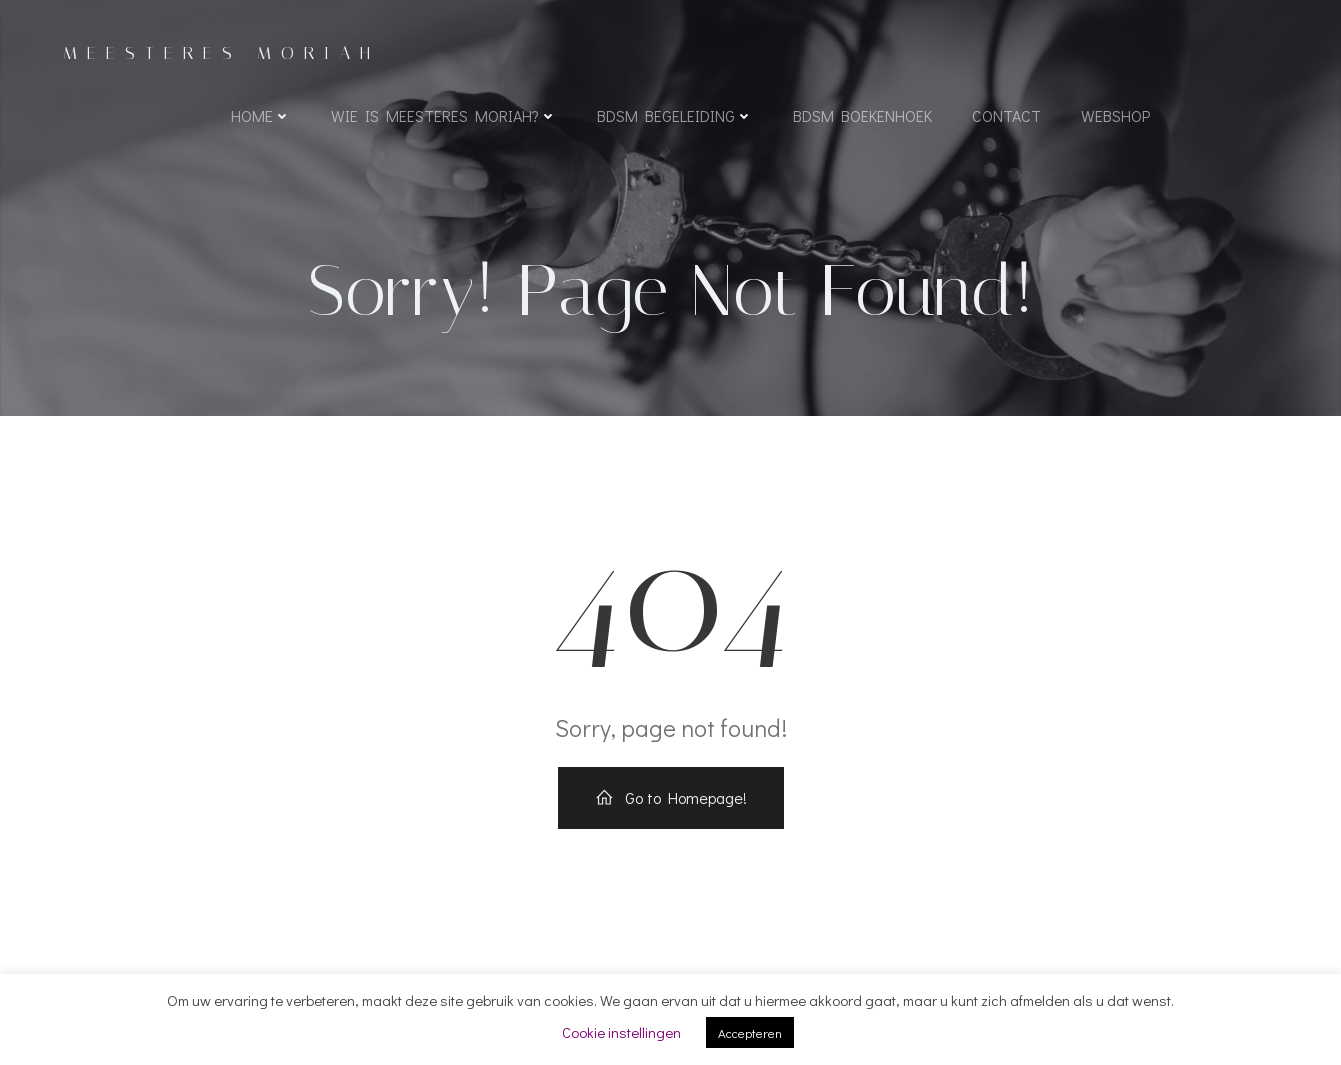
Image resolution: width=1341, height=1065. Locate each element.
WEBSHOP (1115, 115)
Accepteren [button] (750, 1032)
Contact (1006, 115)
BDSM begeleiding (675, 115)
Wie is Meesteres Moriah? (444, 115)
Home (261, 115)
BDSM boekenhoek (862, 115)
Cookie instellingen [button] (621, 1032)
